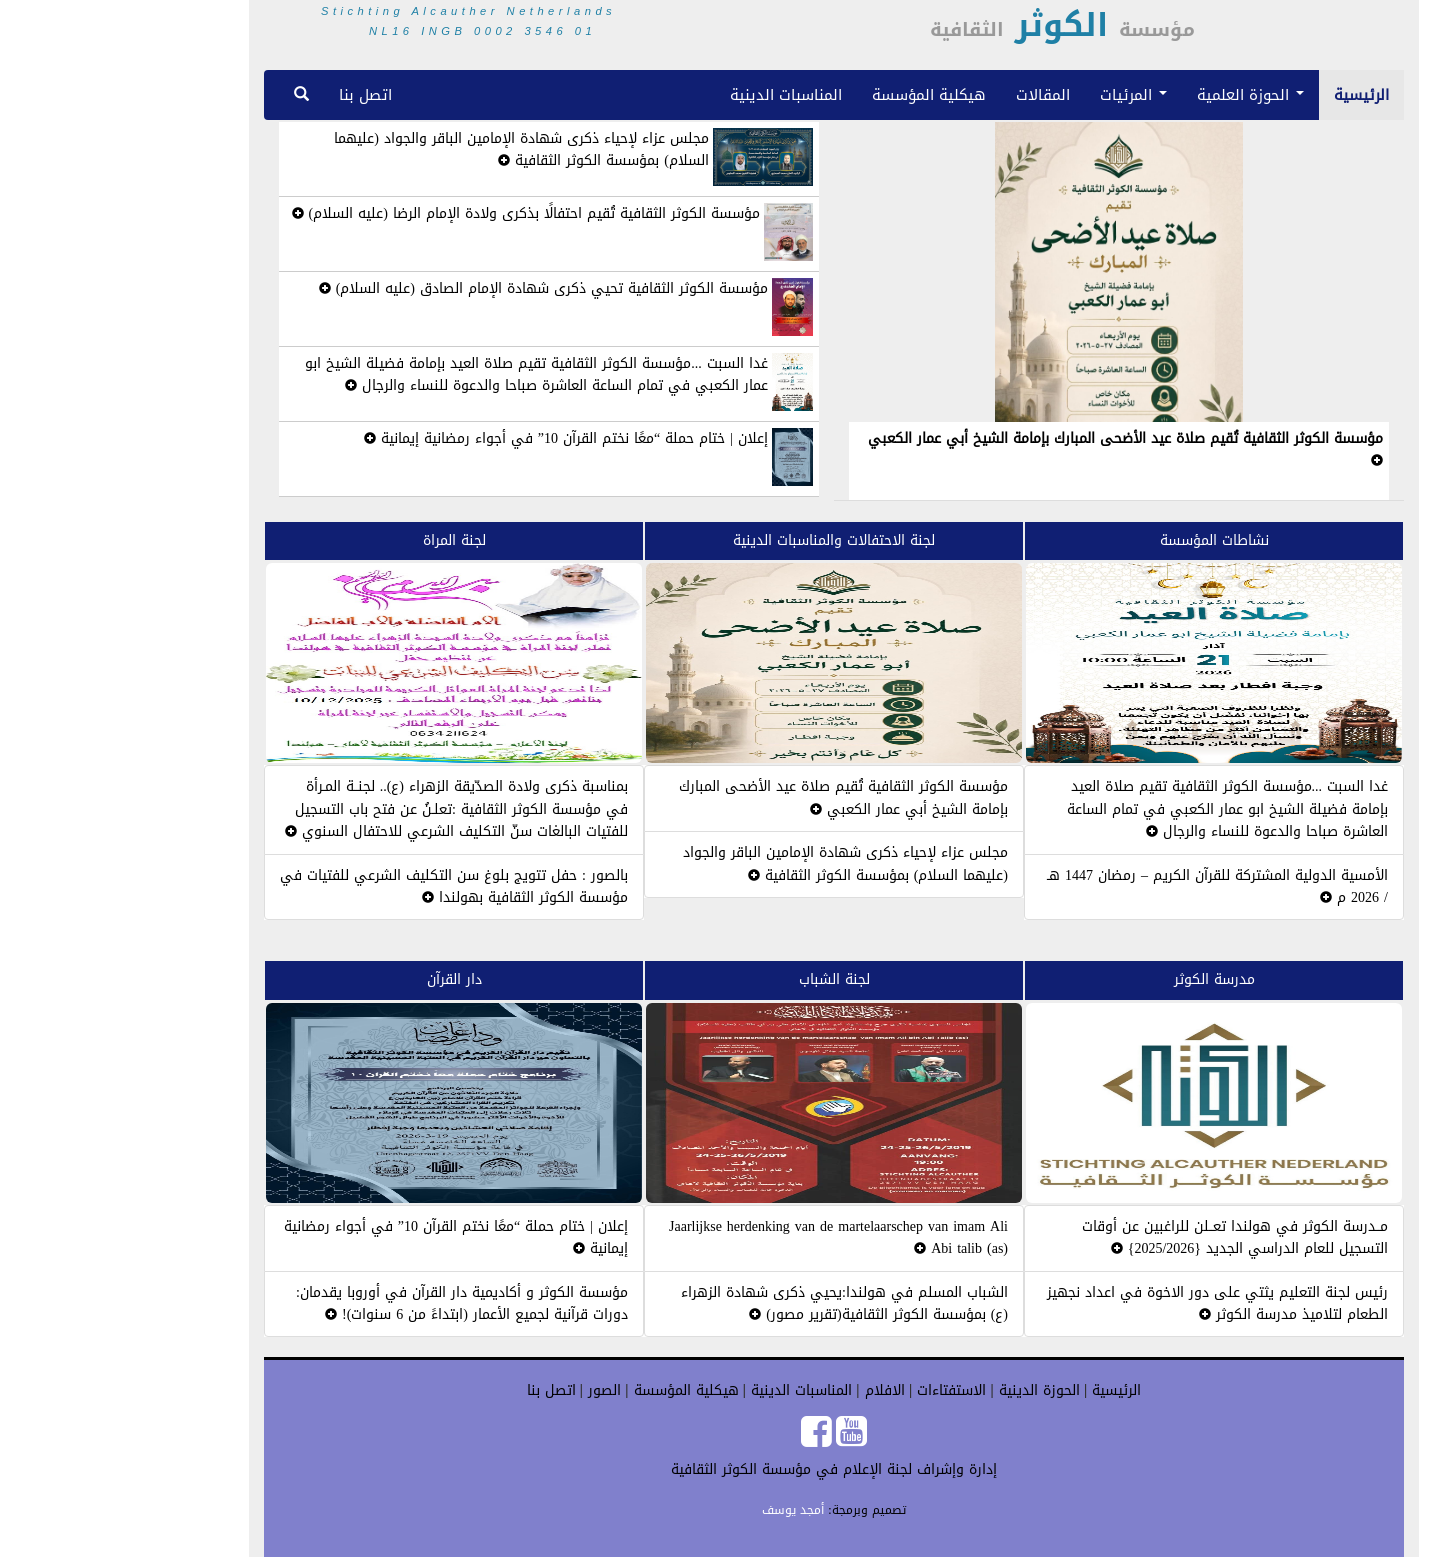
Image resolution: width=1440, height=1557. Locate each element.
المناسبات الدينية (672, 94)
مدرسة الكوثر (1100, 979)
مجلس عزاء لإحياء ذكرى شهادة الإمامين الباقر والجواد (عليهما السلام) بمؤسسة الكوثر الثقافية (407, 149)
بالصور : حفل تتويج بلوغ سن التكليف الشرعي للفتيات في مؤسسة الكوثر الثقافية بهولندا (340, 886)
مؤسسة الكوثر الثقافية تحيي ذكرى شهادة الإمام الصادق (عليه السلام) (429, 288)
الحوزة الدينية (923, 1390)
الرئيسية (1247, 94)
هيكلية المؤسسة (815, 94)
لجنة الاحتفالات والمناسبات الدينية (720, 540)
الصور (488, 1390)
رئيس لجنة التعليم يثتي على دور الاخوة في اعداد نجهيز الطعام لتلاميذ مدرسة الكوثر (1103, 1303)
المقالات (929, 94)
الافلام (768, 1390)
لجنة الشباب (720, 979)
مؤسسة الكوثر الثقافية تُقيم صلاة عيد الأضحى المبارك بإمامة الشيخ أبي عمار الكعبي (1011, 446)
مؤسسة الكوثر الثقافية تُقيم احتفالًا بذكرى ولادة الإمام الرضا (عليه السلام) (412, 213)
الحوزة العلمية (1136, 94)
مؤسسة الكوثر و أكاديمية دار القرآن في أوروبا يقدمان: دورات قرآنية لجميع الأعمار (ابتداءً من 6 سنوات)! (348, 1303)
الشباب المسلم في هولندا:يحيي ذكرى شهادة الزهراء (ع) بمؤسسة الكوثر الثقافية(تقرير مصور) (730, 1303)
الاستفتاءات (835, 1390)
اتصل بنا (251, 94)
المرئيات (1019, 94)
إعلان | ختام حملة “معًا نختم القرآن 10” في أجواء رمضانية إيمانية (452, 438)
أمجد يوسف (679, 1510)
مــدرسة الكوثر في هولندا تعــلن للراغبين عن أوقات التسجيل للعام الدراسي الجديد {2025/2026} (1121, 1237)
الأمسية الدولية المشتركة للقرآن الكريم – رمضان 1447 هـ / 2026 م (1103, 886)
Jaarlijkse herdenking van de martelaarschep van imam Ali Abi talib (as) (724, 1237)
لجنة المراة (340, 540)
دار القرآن (340, 979)
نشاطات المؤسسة (1100, 540)
